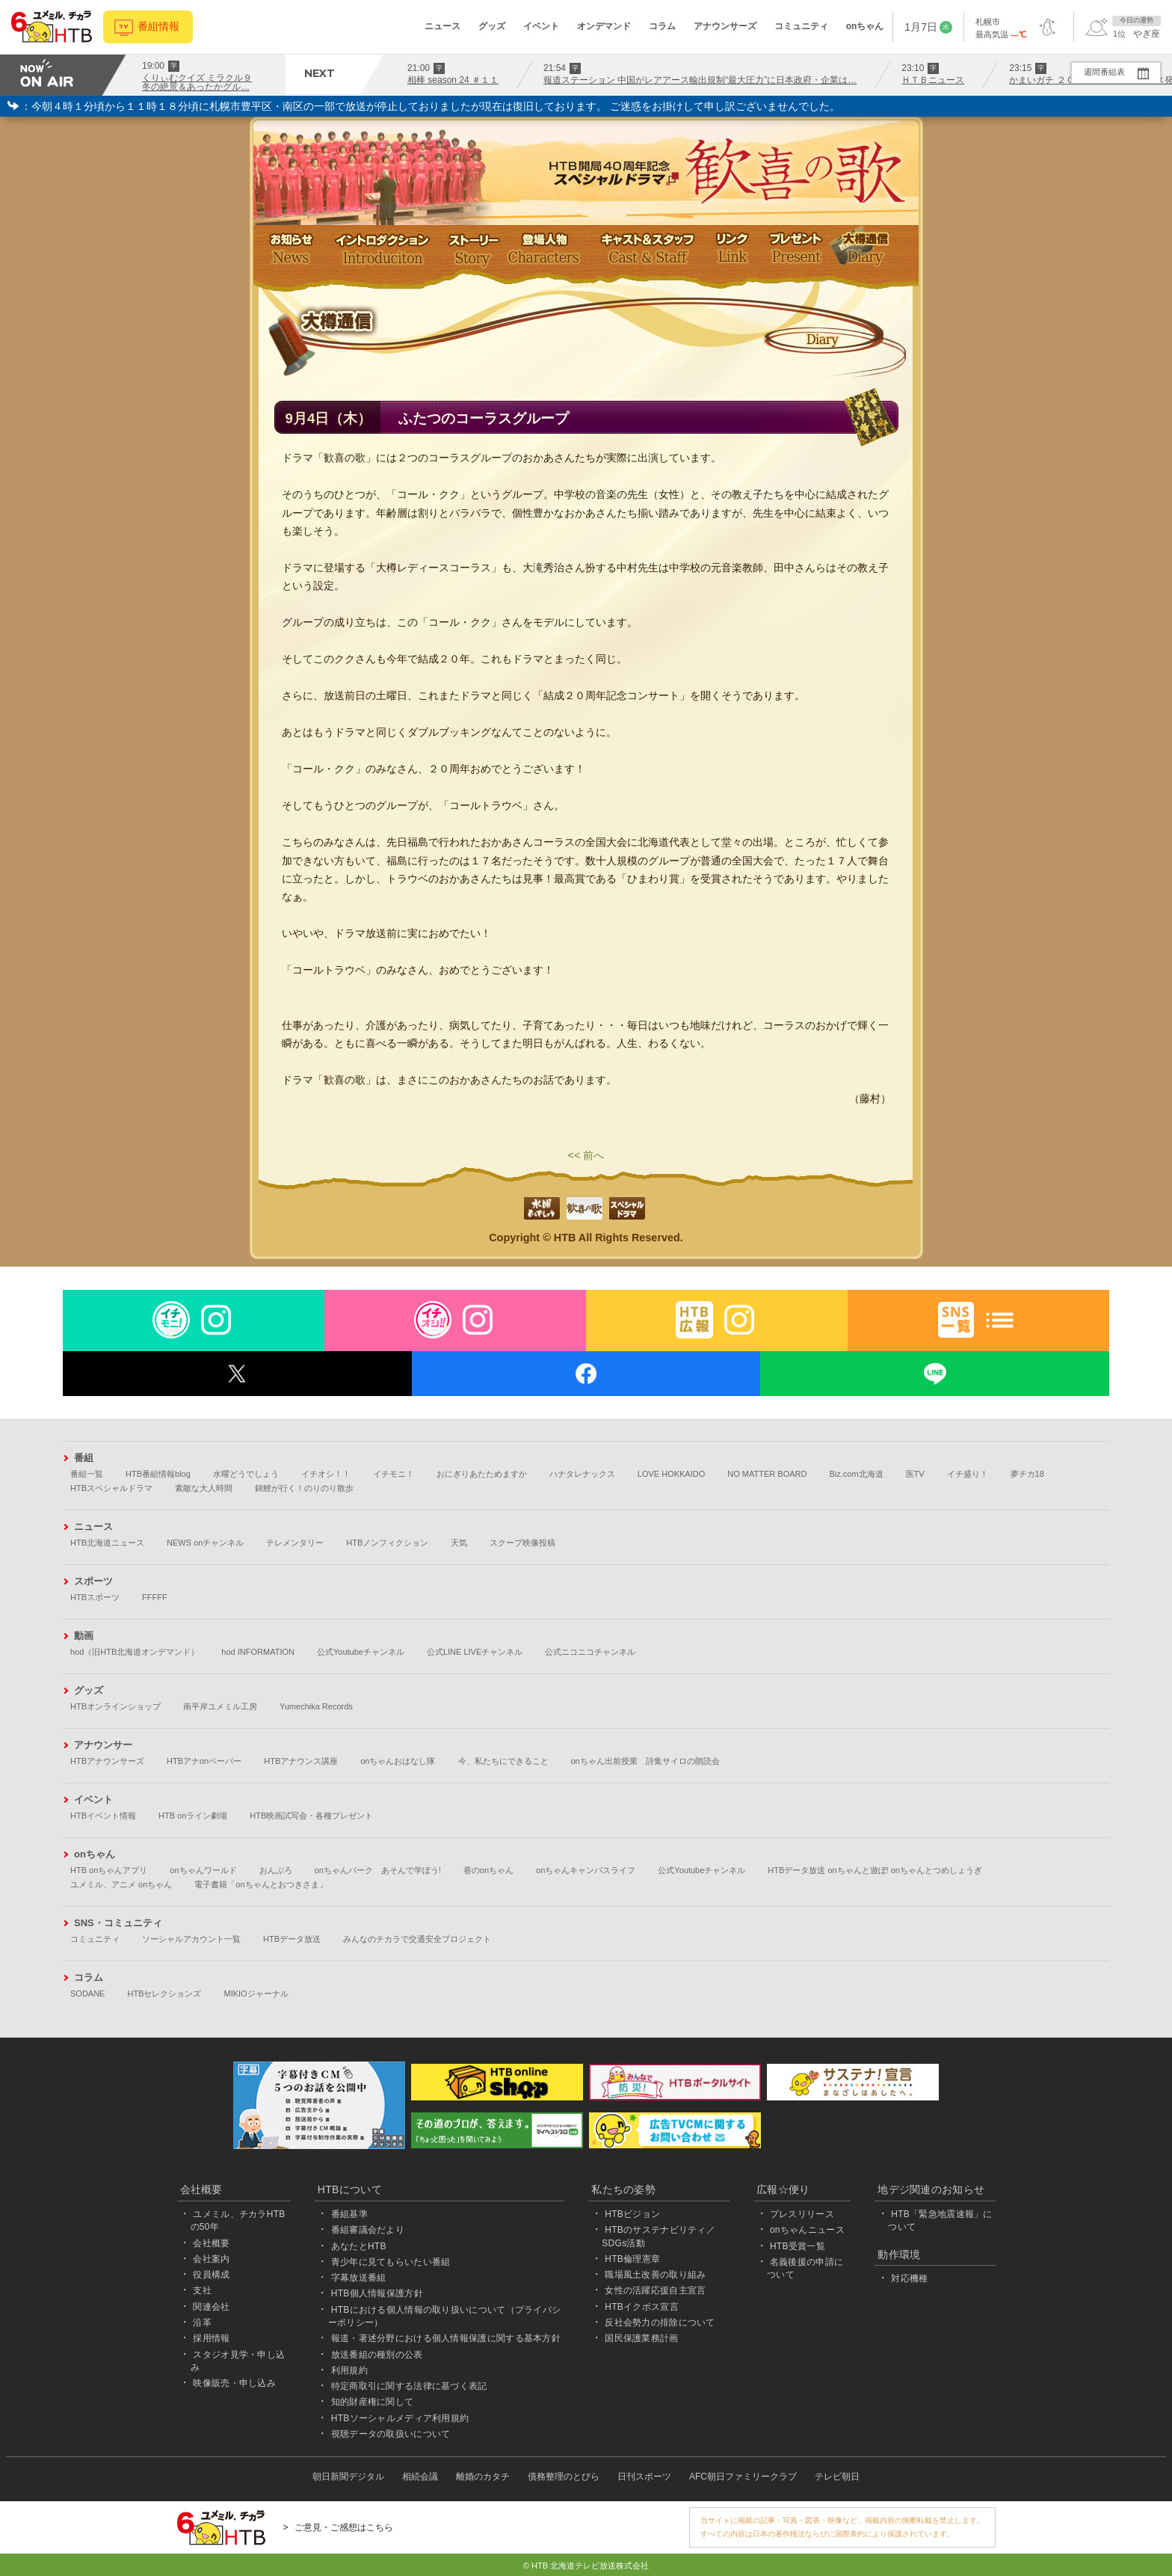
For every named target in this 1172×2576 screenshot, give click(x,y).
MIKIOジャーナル (255, 1993)
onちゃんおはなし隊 (397, 1760)
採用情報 (211, 2338)
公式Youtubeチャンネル (360, 1651)
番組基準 (349, 2214)
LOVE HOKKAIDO (671, 1473)
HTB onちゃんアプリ (108, 1870)
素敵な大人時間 (203, 1488)
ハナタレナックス (582, 1473)
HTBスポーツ (95, 1597)
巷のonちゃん (488, 1870)
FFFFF (154, 1597)
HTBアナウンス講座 (301, 1760)
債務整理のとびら (563, 2476)
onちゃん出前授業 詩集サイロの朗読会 (645, 1760)
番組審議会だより (367, 2230)
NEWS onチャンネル (205, 1542)
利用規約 (349, 2370)
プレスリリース (802, 2214)
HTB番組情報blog (158, 1473)
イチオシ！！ (326, 1473)
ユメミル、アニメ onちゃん (121, 1884)
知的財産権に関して (372, 2402)
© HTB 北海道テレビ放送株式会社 (586, 2565)
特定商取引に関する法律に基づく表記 (409, 2386)
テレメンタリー (295, 1542)
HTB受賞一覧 (797, 2246)
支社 (202, 2290)
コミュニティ (801, 26)
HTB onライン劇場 (192, 1815)
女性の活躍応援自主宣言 (655, 2290)
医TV (915, 1473)
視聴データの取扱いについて (391, 2434)
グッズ (491, 26)
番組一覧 (86, 1473)
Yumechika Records (316, 1706)
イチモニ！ (393, 1473)
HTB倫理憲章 (632, 2259)
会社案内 (211, 2259)
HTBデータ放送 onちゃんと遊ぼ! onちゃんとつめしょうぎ (875, 1870)
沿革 (202, 2322)
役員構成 (211, 2274)
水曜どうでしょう (246, 1473)
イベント (541, 26)
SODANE (87, 1993)
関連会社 (211, 2307)
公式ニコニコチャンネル (590, 1651)
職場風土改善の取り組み (655, 2274)
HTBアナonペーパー (204, 1760)
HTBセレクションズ (164, 1993)
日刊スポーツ (644, 2476)
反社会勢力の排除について (660, 2322)
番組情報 (158, 27)
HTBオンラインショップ (115, 1706)
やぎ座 (1146, 33)
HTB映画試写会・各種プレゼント (311, 1815)
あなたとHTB (358, 2246)
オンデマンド (604, 26)
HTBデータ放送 (292, 1938)
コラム (662, 26)
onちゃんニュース (807, 2230)
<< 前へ (586, 1155)
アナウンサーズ (725, 26)
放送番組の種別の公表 (377, 2354)
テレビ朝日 (837, 2476)
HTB (565, 1238)
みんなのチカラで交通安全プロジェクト (417, 1938)
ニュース (442, 26)
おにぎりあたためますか (482, 1473)
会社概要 (211, 2243)
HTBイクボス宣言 (642, 2307)
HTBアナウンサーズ (107, 1760)
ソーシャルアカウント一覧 (191, 1938)
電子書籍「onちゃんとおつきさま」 (260, 1884)
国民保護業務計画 (641, 2338)
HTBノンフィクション (387, 1542)
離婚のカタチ (483, 2476)
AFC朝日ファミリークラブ (743, 2476)
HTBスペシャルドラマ (111, 1488)
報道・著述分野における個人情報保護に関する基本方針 (446, 2338)
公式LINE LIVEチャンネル (474, 1651)
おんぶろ (275, 1870)
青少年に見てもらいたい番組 (391, 2262)
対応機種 (909, 2278)
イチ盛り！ (967, 1473)
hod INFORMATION (257, 1651)
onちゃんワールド (203, 1870)
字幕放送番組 (358, 2277)
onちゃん (865, 26)
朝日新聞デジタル (348, 2476)
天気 (459, 1542)
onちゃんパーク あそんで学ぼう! (378, 1870)
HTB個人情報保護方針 (377, 2293)
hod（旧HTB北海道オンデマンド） (134, 1651)
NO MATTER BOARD (766, 1473)
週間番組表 (1104, 71)
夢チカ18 (1027, 1473)
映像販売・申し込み (234, 2383)
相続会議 (420, 2476)
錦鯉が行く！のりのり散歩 (304, 1488)
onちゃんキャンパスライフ (585, 1870)
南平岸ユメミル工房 (220, 1706)
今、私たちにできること (503, 1760)
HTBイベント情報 (103, 1815)
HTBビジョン (632, 2214)
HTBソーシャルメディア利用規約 (400, 2418)
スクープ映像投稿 (522, 1542)
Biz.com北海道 (856, 1473)
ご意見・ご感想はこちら (343, 2527)
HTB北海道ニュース (107, 1542)
